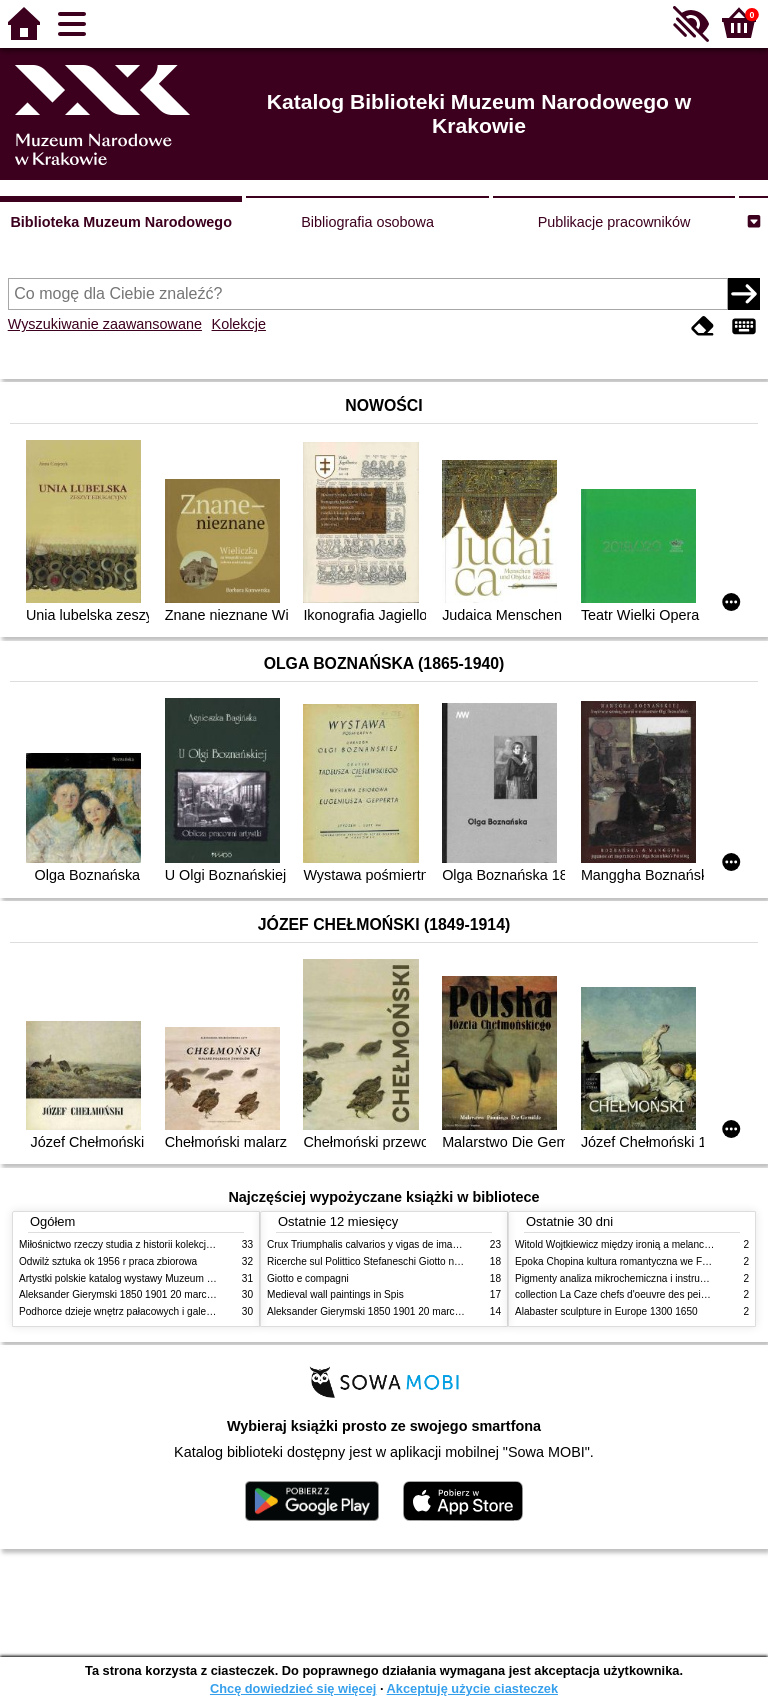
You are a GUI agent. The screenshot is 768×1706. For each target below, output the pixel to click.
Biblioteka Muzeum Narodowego (120, 222)
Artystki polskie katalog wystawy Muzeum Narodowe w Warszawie (166, 1278)
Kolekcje (239, 324)
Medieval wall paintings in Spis (335, 1294)
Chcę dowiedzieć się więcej (293, 1688)
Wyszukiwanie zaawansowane (105, 324)
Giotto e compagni (308, 1278)
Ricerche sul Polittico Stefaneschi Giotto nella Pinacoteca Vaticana (415, 1261)
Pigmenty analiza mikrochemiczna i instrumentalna (628, 1278)
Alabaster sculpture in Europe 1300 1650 (606, 1311)
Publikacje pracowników (614, 222)
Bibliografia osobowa (367, 222)
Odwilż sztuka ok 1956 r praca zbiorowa (108, 1261)
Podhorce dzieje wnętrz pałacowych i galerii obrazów (137, 1311)
